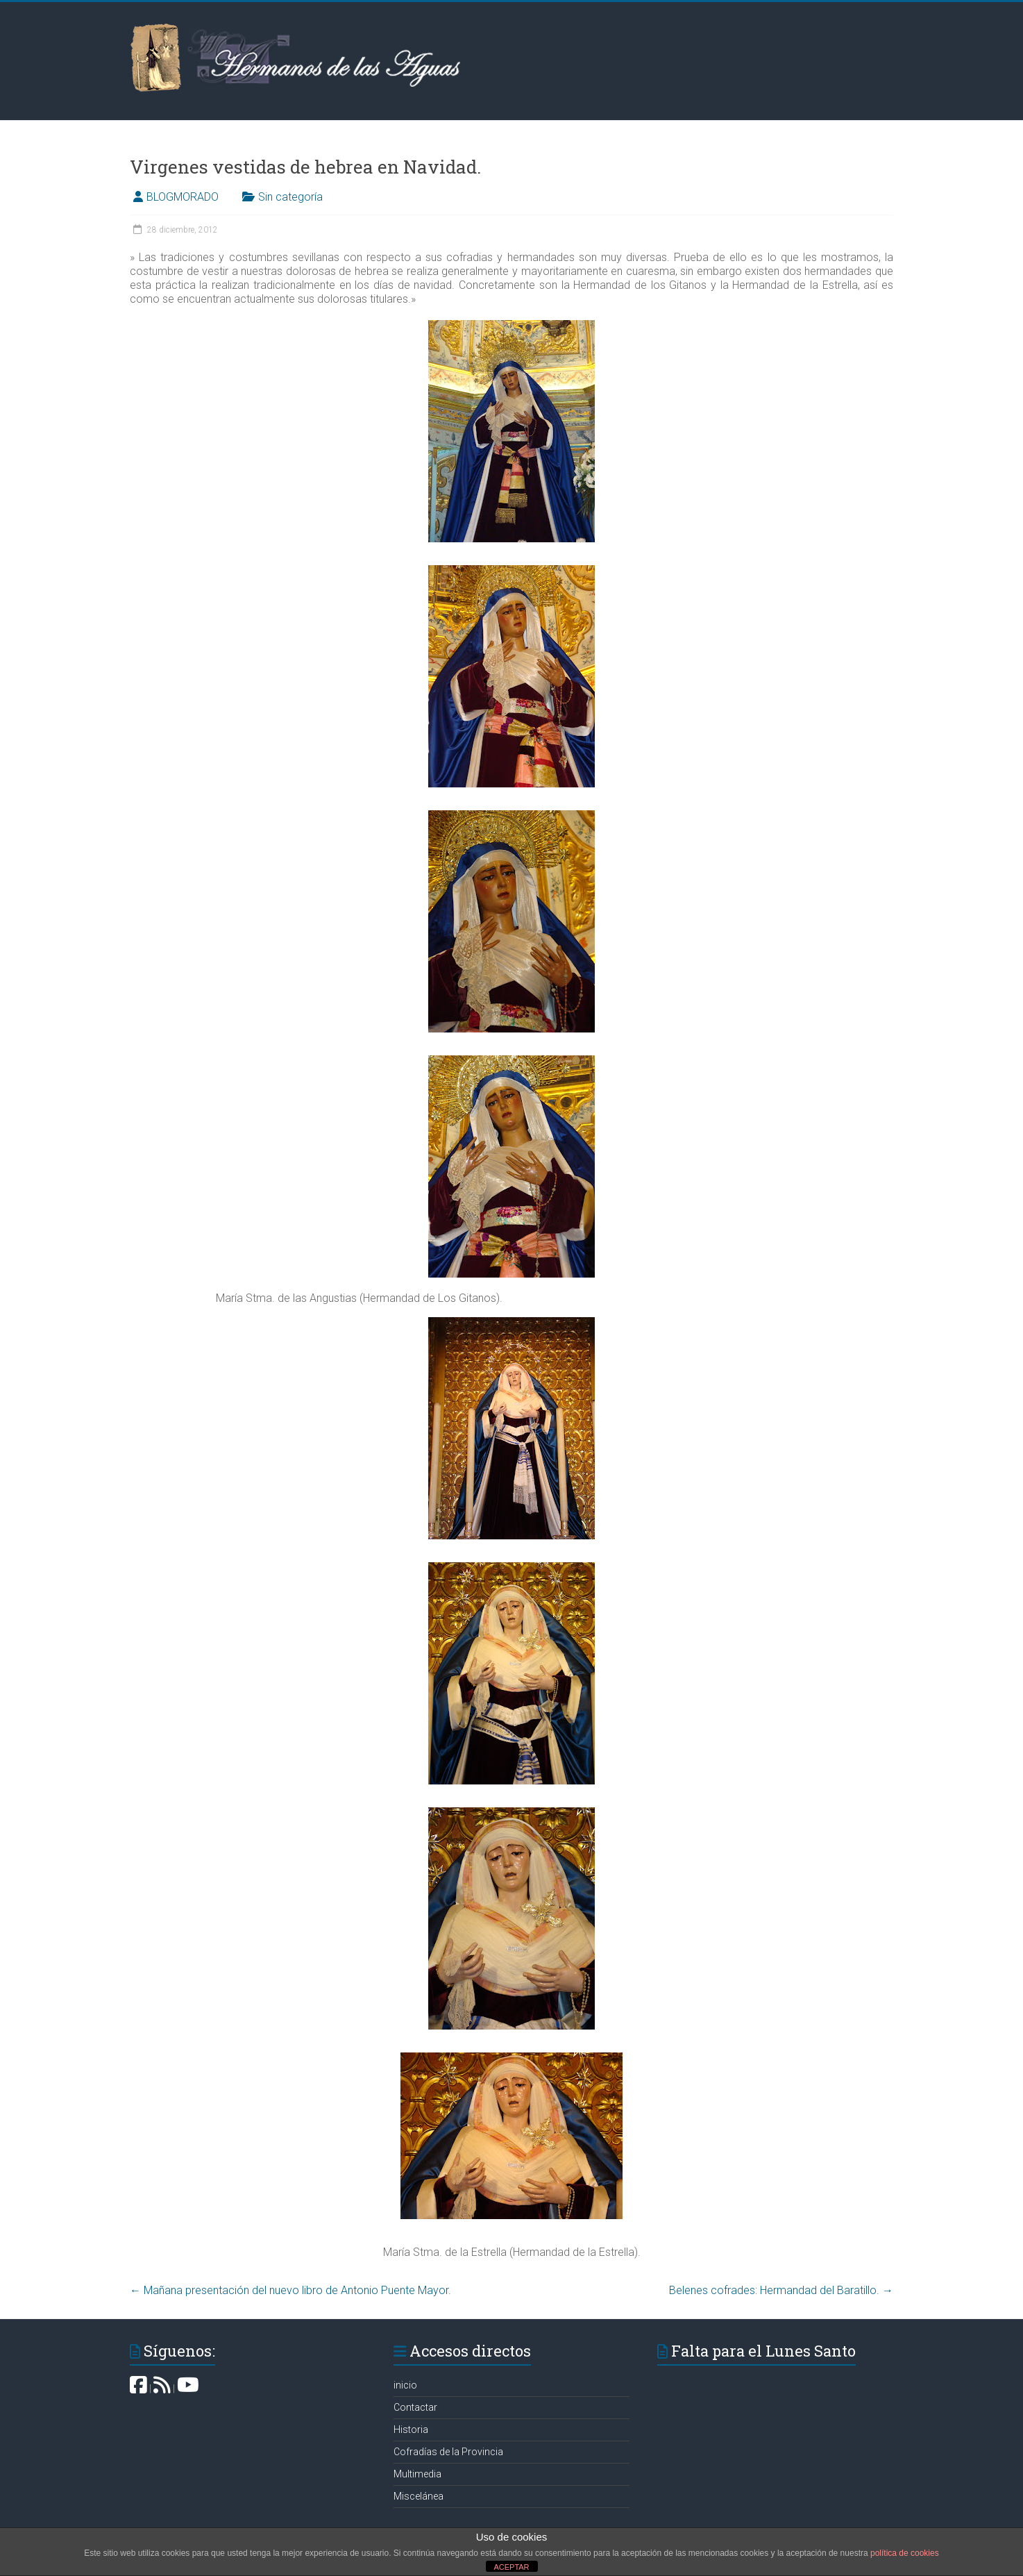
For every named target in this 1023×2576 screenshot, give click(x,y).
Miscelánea (418, 2496)
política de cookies (904, 2553)
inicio (405, 2385)
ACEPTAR (511, 2567)
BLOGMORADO (182, 196)
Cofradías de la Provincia (448, 2451)
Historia (411, 2429)
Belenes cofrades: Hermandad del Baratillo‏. (781, 2290)
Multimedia (417, 2473)
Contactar (415, 2407)
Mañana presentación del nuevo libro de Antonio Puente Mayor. (290, 2290)
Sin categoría (290, 196)
